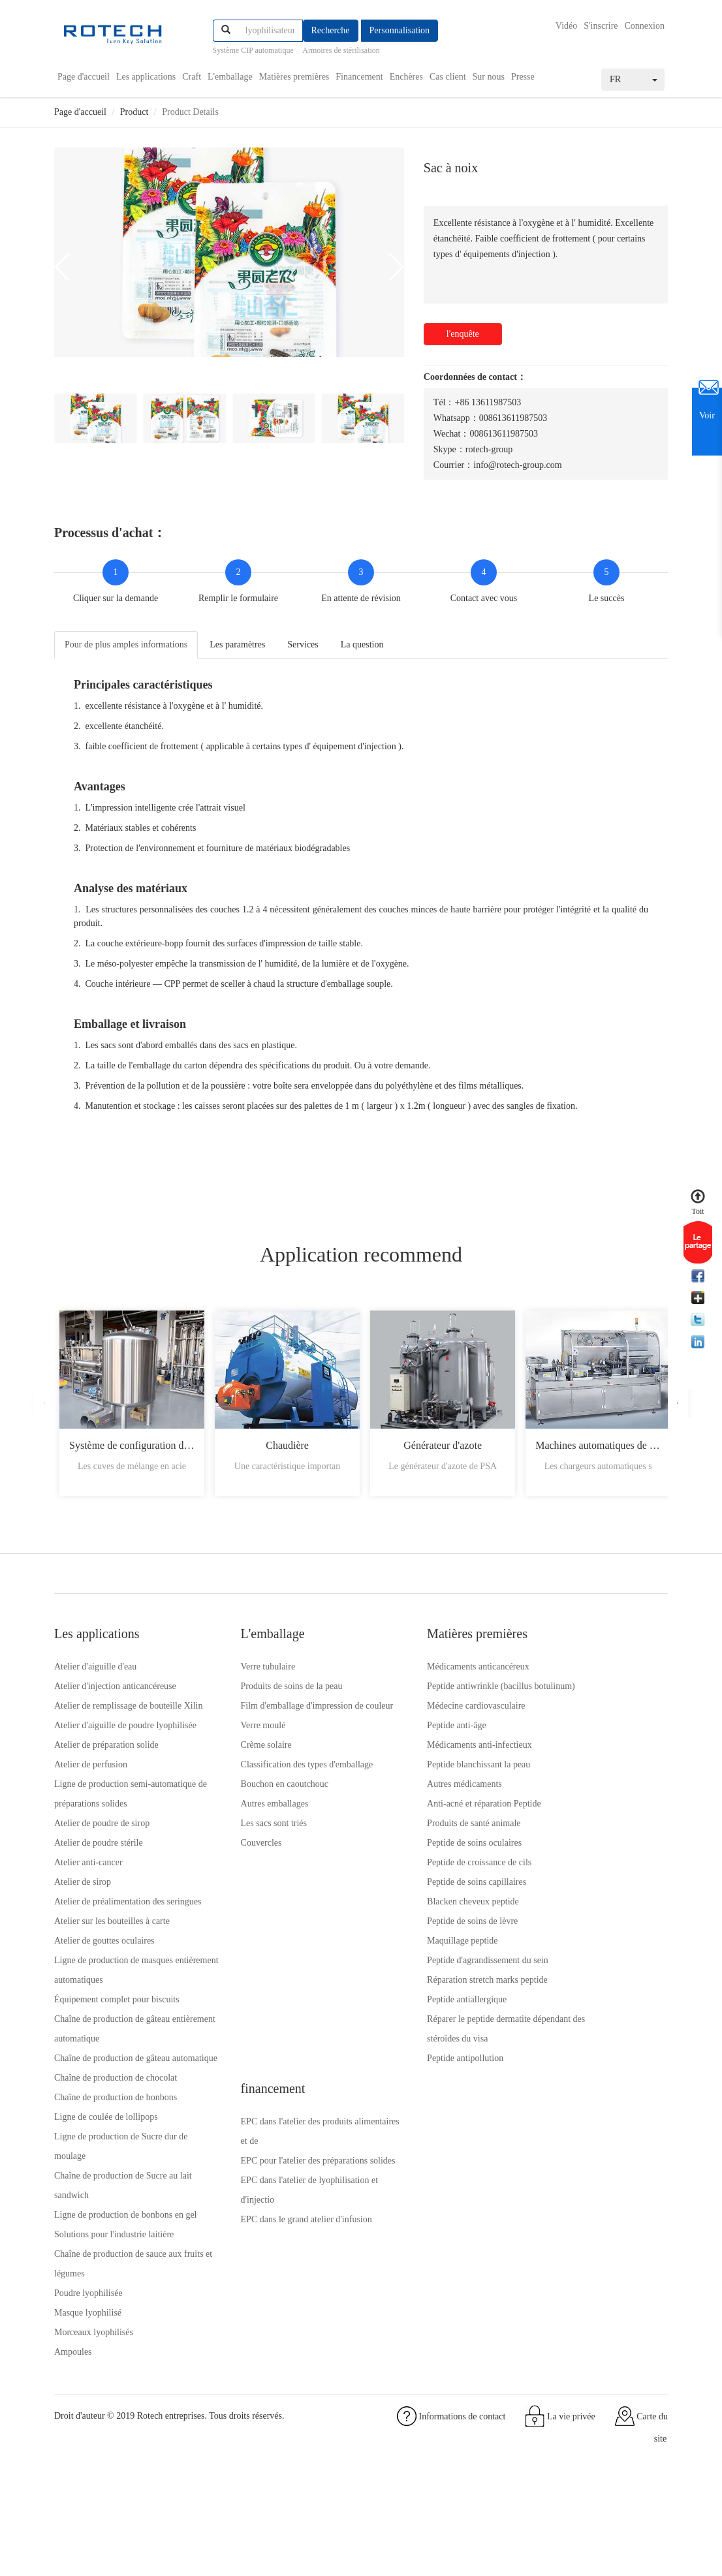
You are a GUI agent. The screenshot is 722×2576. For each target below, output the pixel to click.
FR (633, 78)
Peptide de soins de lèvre (416, 1945)
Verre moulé (235, 1749)
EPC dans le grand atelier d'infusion (595, 1788)
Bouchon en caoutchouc (257, 1808)
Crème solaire (238, 1769)
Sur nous (489, 76)
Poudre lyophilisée (88, 2395)
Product (134, 111)
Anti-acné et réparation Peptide (428, 1828)
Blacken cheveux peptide (417, 1926)
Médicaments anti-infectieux (423, 1769)
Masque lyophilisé (87, 2415)
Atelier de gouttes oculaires (104, 2004)
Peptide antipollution (409, 2082)
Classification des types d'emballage (279, 1788)
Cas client (448, 76)
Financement (359, 76)
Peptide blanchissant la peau (422, 1788)
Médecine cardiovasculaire (420, 1730)
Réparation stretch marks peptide (431, 2004)
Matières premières (294, 76)
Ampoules (73, 2454)
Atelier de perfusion (90, 1808)
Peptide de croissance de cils (423, 1886)
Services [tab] (302, 643)
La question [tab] (362, 643)
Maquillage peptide (406, 1965)
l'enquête (463, 332)
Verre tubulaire (240, 1671)
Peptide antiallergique (410, 2023)
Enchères (406, 76)
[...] (270, 31)
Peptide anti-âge (400, 1749)
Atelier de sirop (82, 1926)
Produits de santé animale (417, 1847)
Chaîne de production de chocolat (115, 2160)
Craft (191, 76)
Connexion (645, 26)
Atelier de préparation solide (106, 1788)
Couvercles (233, 1867)
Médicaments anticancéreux (422, 1671)
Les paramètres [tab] (237, 643)
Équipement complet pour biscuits (117, 2063)
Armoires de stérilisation (341, 50)
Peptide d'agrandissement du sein (431, 1984)
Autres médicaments (408, 1808)
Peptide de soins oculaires (418, 1867)
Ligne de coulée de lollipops (106, 2200)
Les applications (146, 76)
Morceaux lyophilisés (93, 2435)
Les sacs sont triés (246, 1847)
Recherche (330, 30)
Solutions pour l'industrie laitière (114, 2337)
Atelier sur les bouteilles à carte (112, 1984)
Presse (523, 76)
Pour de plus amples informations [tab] (126, 643)
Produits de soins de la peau (264, 1691)
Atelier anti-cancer (88, 1906)
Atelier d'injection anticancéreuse (115, 1691)
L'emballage (230, 76)
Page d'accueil (83, 76)
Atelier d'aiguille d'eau (95, 1671)
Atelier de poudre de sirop (101, 1867)
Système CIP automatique (253, 50)
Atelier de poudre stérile (98, 1886)
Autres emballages (247, 1828)
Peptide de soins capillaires (420, 1906)
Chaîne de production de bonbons (115, 2180)
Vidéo (566, 26)
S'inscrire (601, 26)
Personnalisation (399, 30)
